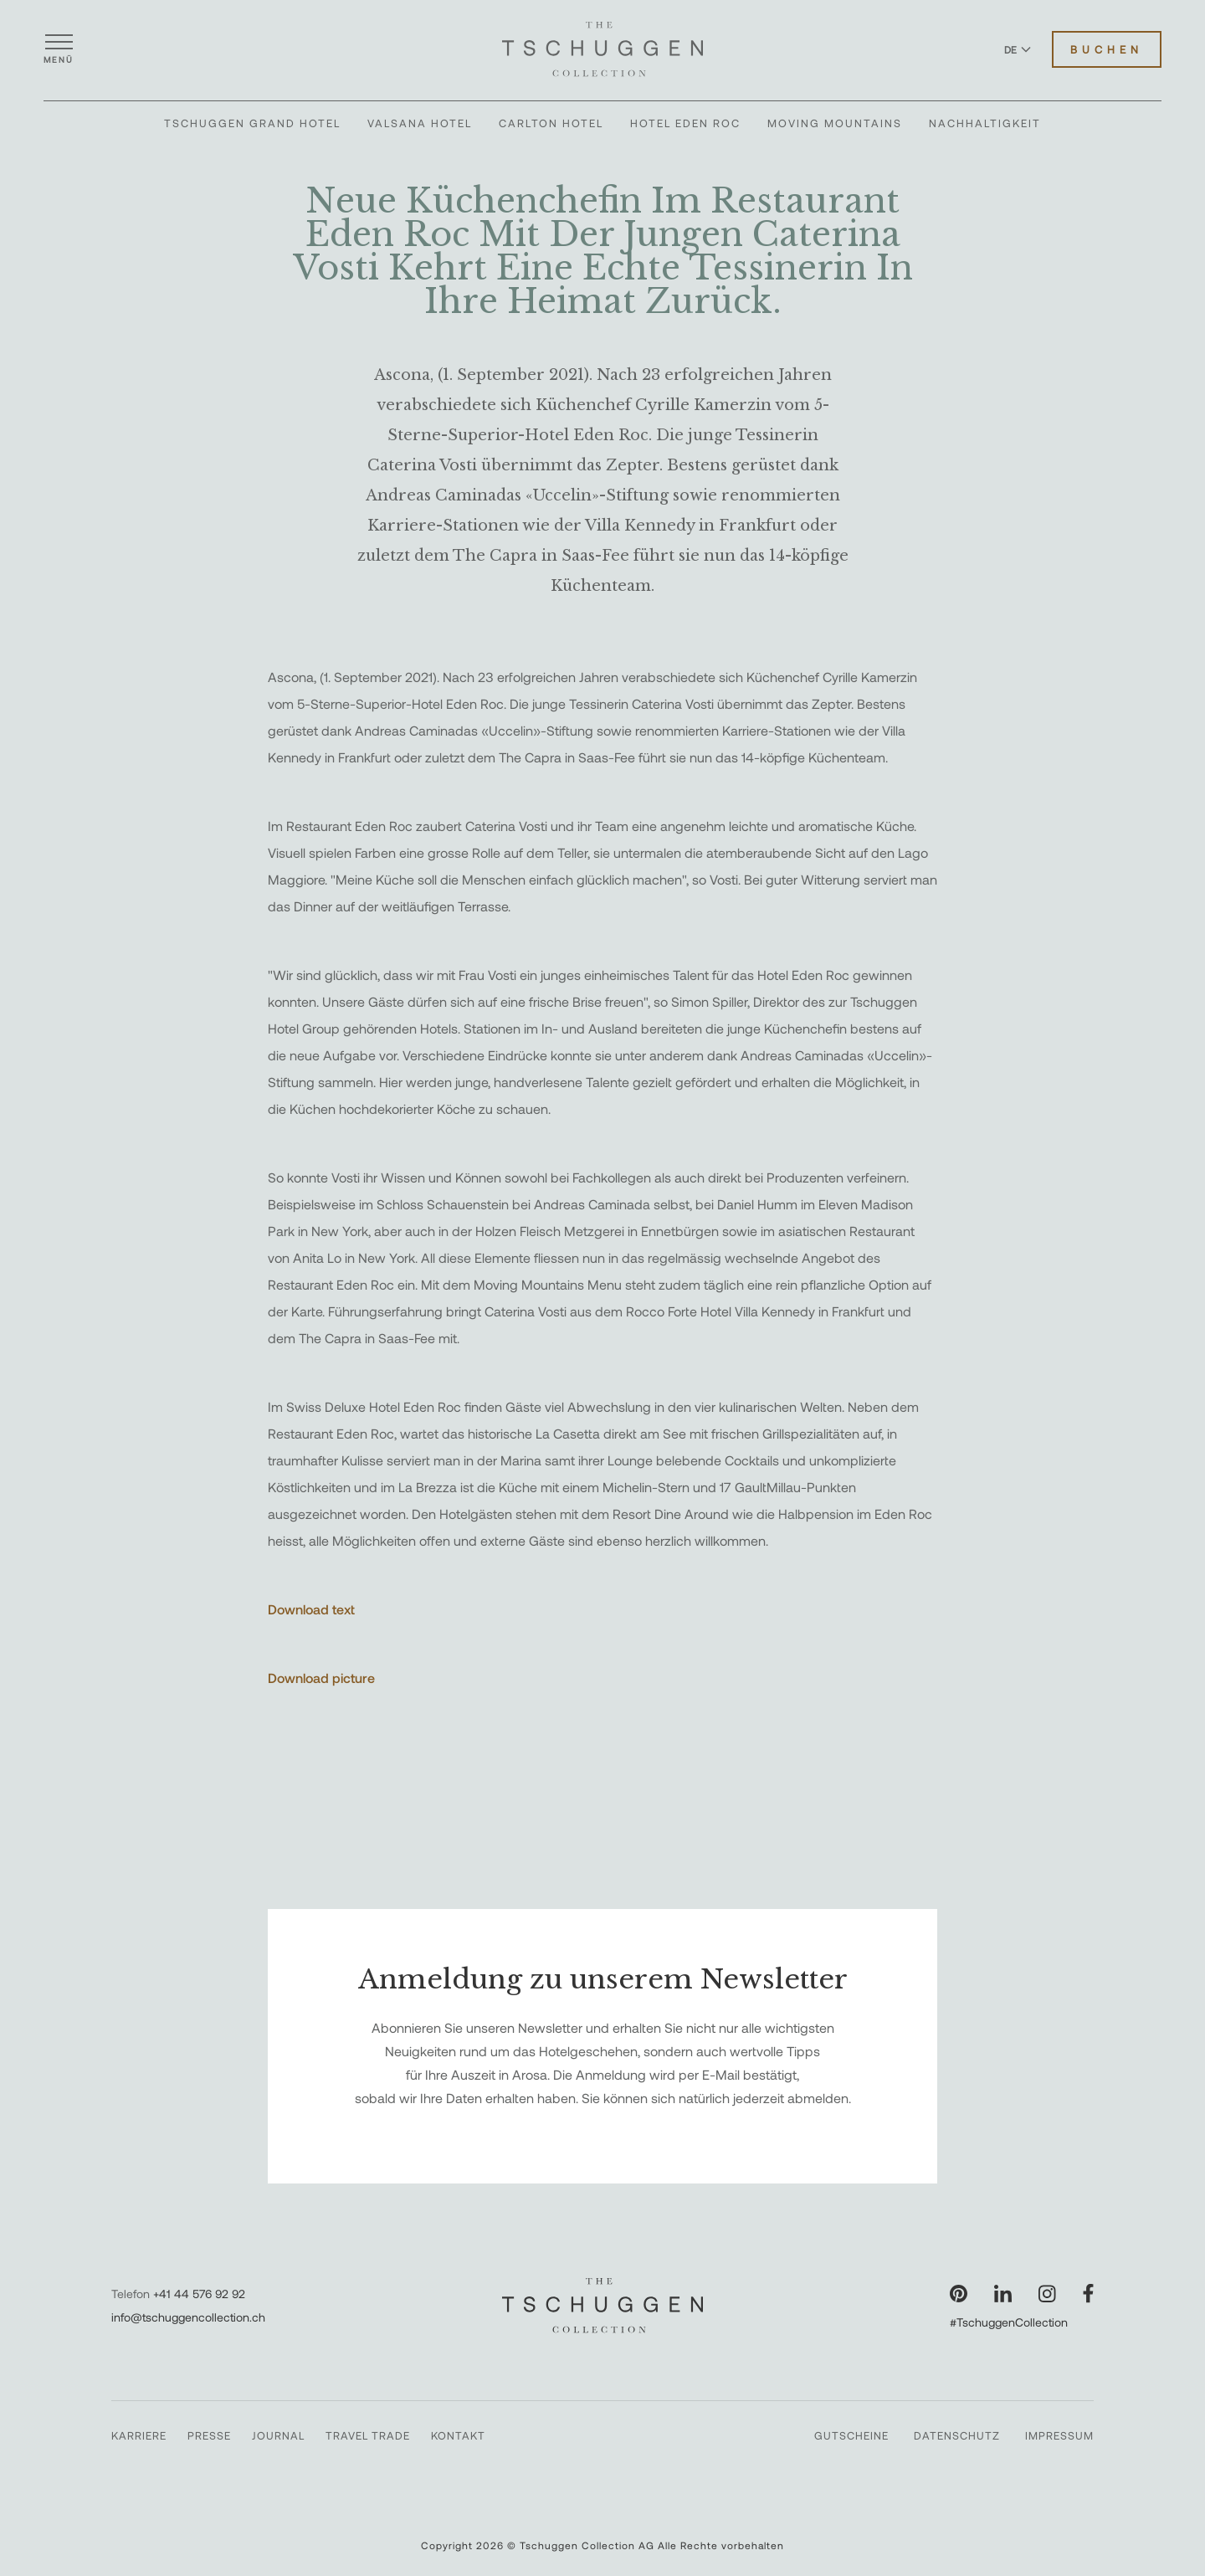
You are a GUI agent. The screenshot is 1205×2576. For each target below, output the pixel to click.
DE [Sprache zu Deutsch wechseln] (1017, 49)
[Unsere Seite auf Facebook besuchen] (1088, 2293)
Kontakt (458, 2435)
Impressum (1059, 2435)
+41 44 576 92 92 (199, 2293)
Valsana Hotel (419, 123)
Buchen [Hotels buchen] (1106, 49)
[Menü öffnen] (59, 49)
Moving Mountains (834, 123)
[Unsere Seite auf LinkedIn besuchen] (1003, 2293)
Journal (278, 2435)
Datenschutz (957, 2435)
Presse (209, 2435)
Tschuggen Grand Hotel (252, 123)
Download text (311, 1609)
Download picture (321, 1678)
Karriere (139, 2435)
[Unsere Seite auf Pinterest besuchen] (958, 2293)
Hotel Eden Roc (685, 123)
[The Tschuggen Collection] (602, 49)
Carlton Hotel (551, 123)
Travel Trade (368, 2435)
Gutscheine (851, 2435)
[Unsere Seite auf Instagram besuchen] (1047, 2293)
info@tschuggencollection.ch (188, 2317)
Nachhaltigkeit (985, 123)
